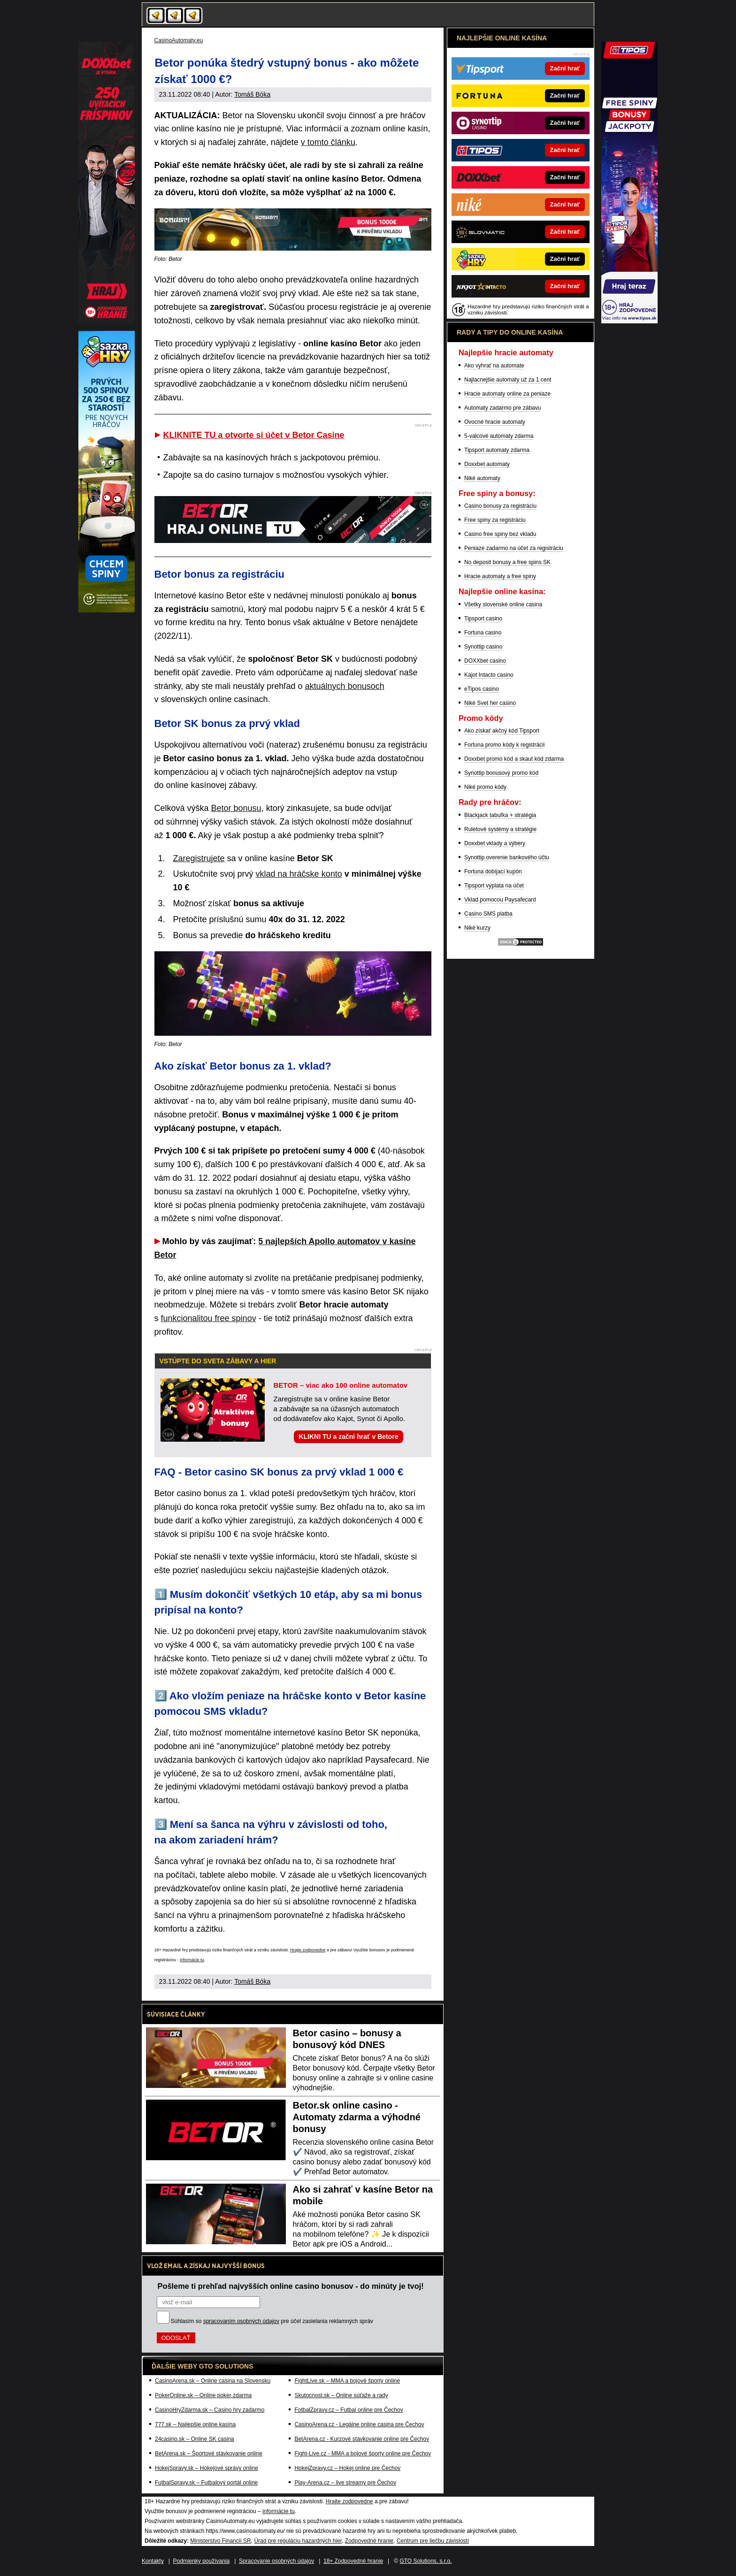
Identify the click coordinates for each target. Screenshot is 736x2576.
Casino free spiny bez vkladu (500, 534)
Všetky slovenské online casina (503, 604)
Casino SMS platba (488, 913)
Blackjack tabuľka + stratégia (500, 815)
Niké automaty (482, 478)
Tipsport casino (483, 618)
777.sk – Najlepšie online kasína (195, 2424)
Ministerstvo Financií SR (220, 2541)
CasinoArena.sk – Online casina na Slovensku (212, 2380)
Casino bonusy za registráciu (500, 506)
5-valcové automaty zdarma (498, 436)
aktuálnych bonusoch (344, 686)
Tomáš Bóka (252, 94)
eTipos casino (481, 689)
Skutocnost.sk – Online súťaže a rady (341, 2395)
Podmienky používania (201, 2561)
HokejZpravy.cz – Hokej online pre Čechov (347, 2468)
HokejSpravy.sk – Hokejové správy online (206, 2468)
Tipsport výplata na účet (494, 885)
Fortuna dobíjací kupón (493, 871)
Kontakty (153, 2561)
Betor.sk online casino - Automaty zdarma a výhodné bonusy (357, 2117)
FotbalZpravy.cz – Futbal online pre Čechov (348, 2410)
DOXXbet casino (485, 660)
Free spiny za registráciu (495, 520)
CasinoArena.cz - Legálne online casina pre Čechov (359, 2424)
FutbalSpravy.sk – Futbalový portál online (206, 2482)
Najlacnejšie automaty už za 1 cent (507, 379)
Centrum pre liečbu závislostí (433, 2541)
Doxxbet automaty (487, 464)
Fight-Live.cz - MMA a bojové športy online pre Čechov (362, 2453)
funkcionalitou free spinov (208, 1318)
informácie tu (192, 1959)
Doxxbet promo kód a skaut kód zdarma (514, 759)
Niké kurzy (477, 928)
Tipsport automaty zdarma (496, 450)
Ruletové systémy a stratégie (500, 829)
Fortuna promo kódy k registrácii (504, 744)
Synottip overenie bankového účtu (506, 857)
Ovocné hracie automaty (494, 422)
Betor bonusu (236, 808)
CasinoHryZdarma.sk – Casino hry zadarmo (209, 2410)
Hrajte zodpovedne (308, 1950)
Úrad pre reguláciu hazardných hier (298, 2541)
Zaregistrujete (199, 858)
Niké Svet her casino (490, 703)
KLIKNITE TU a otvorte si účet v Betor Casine (254, 435)
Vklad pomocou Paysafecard (500, 899)
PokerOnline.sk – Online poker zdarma (203, 2395)
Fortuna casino (482, 632)
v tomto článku (328, 142)
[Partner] (629, 321)
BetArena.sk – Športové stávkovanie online (208, 2453)
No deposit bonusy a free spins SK (507, 562)
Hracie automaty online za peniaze (507, 393)
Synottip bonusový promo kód (501, 773)
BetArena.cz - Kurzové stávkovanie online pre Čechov (361, 2439)
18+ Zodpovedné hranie (353, 2561)
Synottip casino (483, 646)
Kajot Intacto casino (489, 675)
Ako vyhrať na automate (494, 365)
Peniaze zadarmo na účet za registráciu (513, 548)
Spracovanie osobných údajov (276, 2561)
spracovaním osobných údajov (241, 2321)
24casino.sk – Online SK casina (194, 2439)
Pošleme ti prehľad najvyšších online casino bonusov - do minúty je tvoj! (291, 2286)
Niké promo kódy (485, 787)
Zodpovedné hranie (369, 2541)
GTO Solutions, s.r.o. (425, 2561)
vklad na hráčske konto (299, 874)
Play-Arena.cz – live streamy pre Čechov (345, 2482)
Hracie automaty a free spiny (500, 576)
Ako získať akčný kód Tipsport (501, 730)
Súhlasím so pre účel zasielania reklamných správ (272, 2321)
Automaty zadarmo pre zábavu (502, 408)
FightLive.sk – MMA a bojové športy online (347, 2380)
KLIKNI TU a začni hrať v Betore (348, 1436)
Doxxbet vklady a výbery (494, 843)
